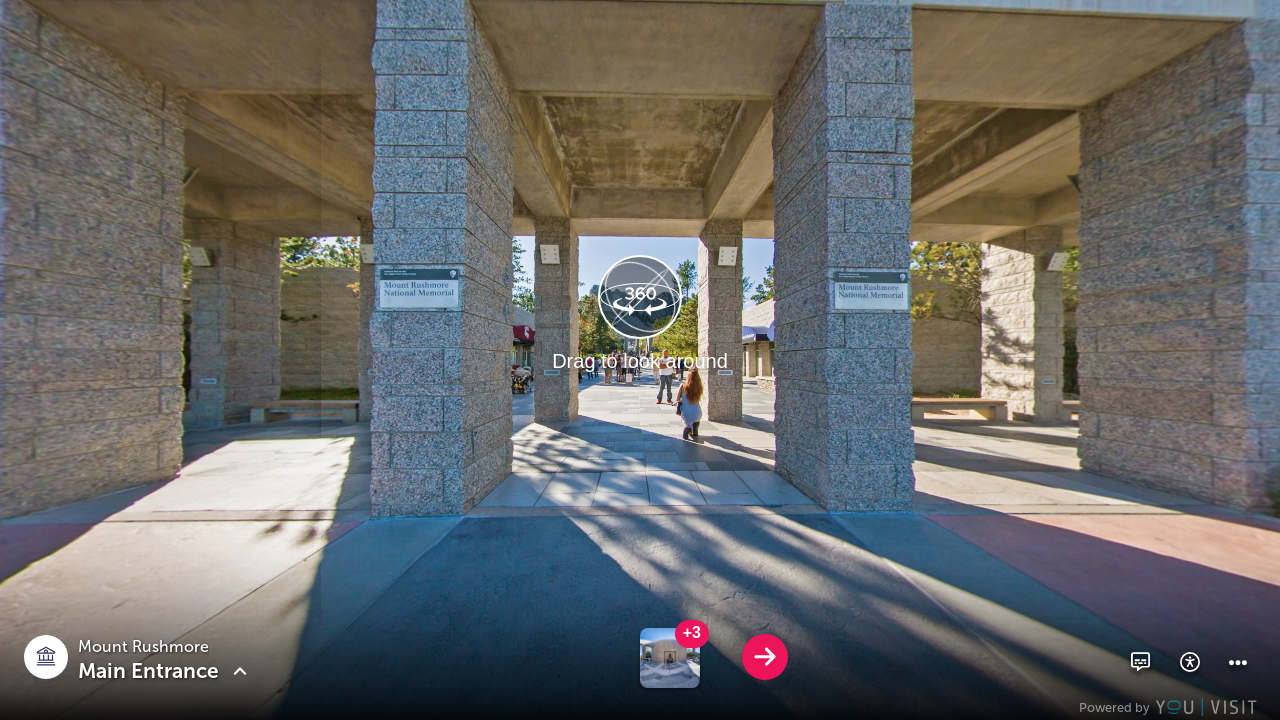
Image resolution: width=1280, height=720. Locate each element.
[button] (1140, 662)
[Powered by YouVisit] (1170, 706)
